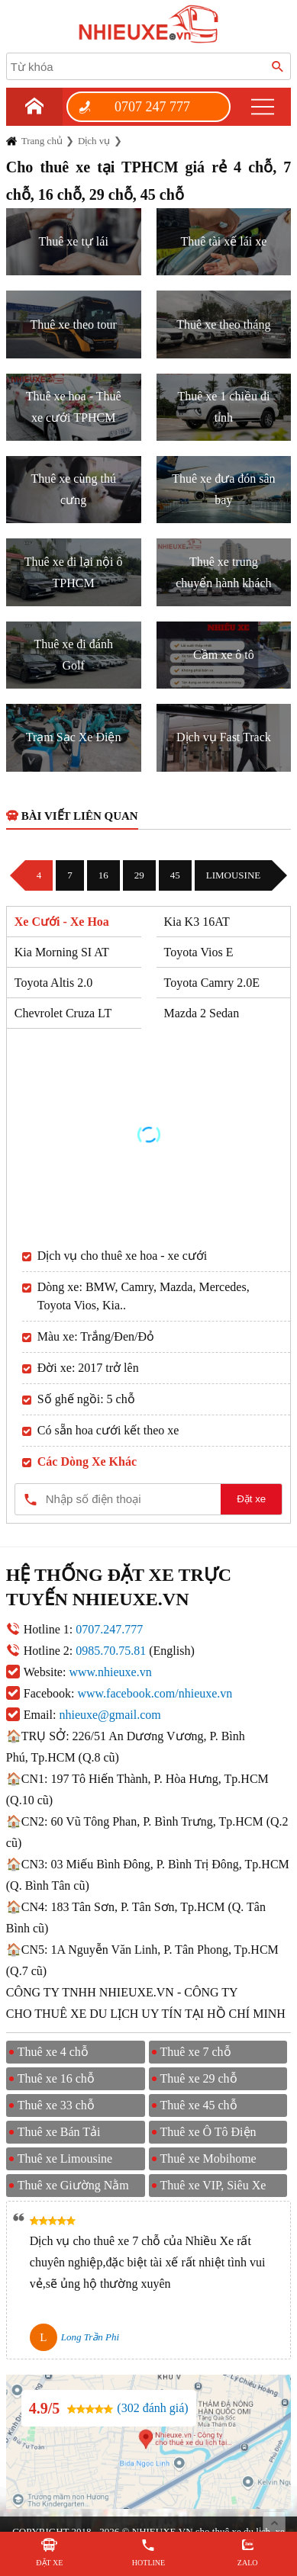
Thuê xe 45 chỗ (198, 2105)
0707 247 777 (152, 106)
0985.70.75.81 (111, 1650)
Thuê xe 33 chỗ (56, 2105)
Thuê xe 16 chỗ (56, 2078)
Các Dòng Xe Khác (87, 1461)
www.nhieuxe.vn (110, 1671)
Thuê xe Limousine (65, 2158)
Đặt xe (251, 1499)
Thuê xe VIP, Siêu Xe (213, 2185)
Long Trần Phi (90, 2337)
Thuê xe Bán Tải (59, 2131)
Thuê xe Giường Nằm (73, 2185)
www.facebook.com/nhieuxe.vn (154, 1693)
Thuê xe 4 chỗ (53, 2051)
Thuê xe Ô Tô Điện (208, 2131)
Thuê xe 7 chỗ (195, 2051)
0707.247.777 (109, 1629)
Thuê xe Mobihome (208, 2158)
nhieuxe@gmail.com (109, 1714)
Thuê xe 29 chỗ (198, 2078)
